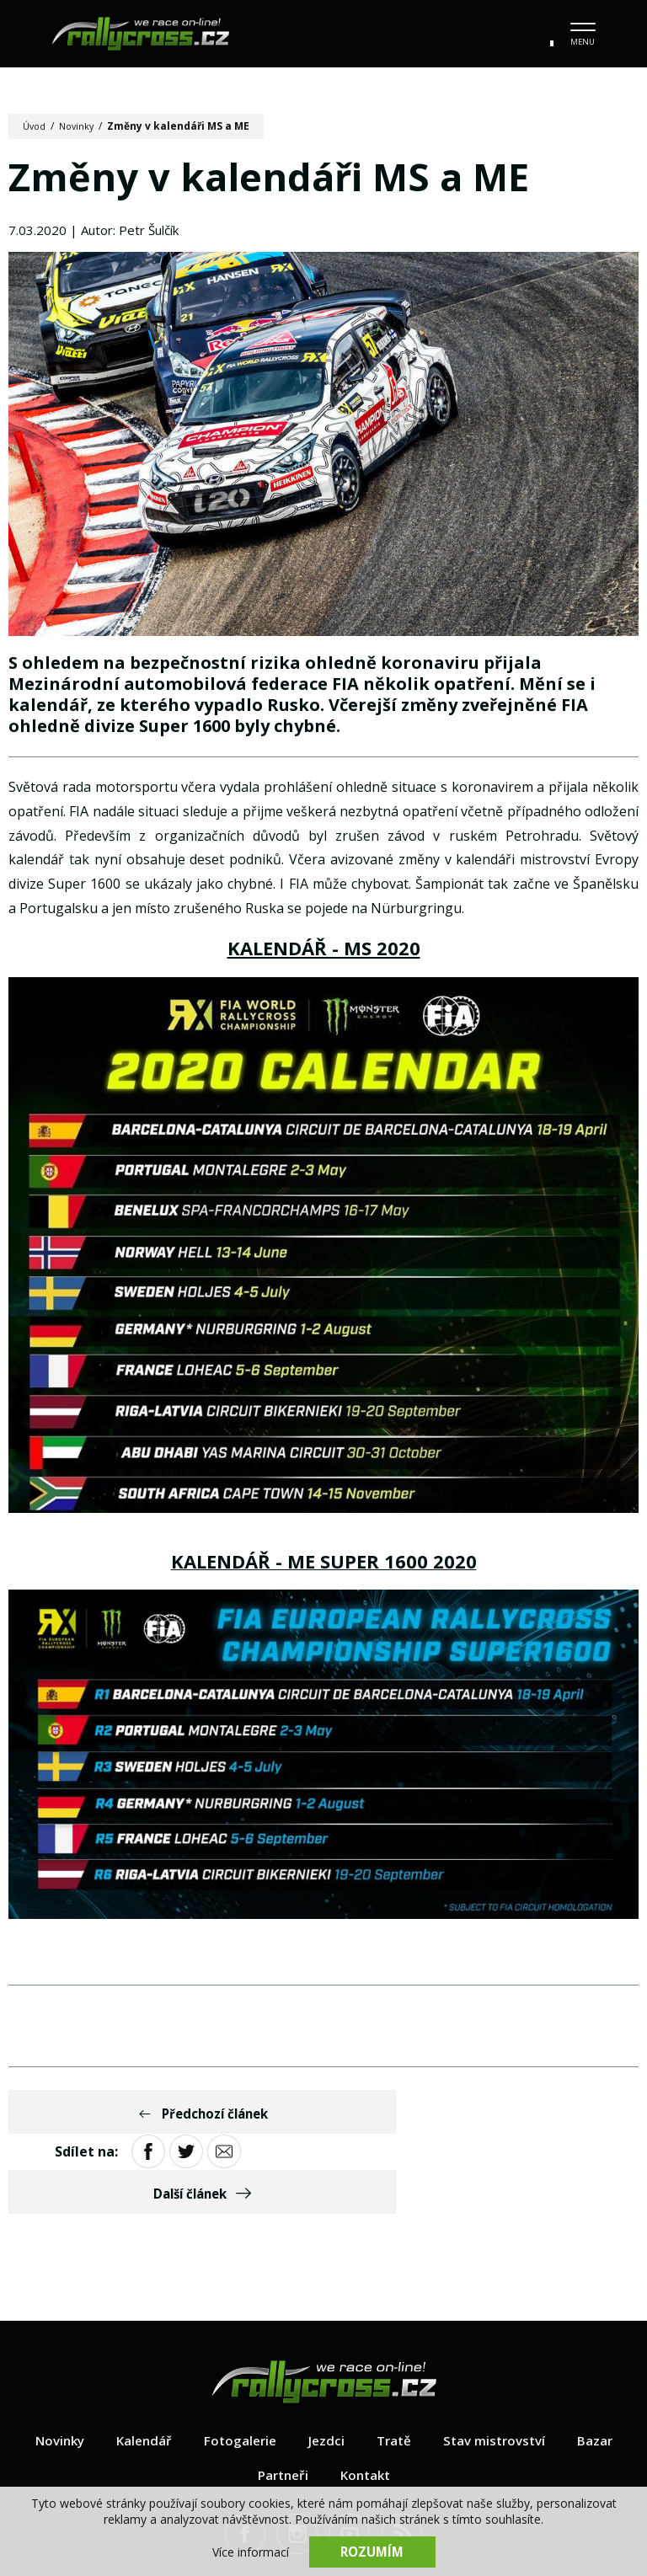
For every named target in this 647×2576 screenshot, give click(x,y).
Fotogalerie (238, 2367)
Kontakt (367, 2401)
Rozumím (372, 2550)
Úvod (36, 126)
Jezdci (326, 2367)
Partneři (281, 2401)
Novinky (81, 126)
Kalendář (139, 2367)
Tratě (395, 2367)
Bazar (604, 2367)
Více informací (250, 2551)
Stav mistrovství (500, 2367)
